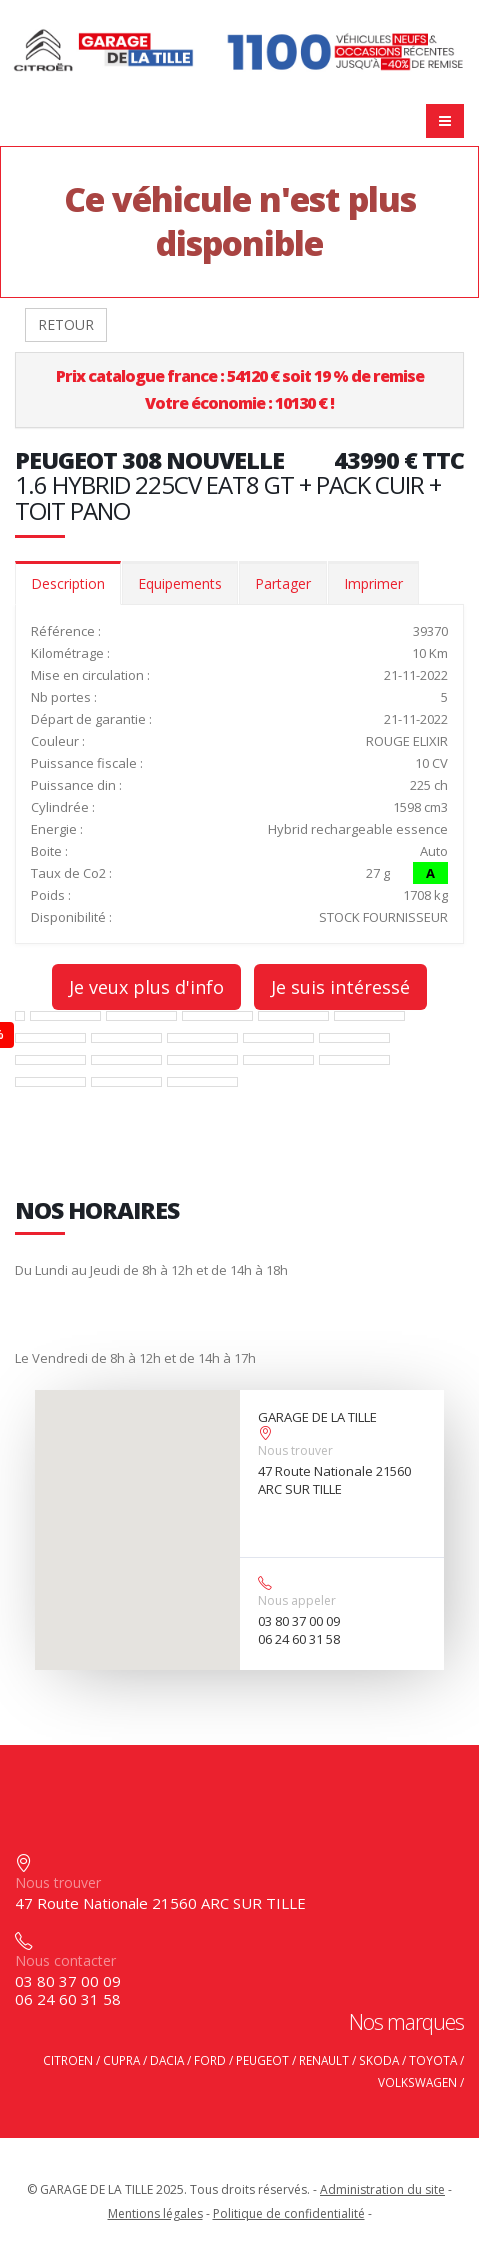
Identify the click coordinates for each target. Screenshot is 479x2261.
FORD (210, 2060)
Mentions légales (155, 2213)
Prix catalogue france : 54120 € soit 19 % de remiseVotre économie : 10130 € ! (240, 389)
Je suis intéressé (340, 987)
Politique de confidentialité (289, 2213)
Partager (283, 583)
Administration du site (382, 2189)
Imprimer (373, 583)
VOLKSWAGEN (417, 2082)
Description (68, 583)
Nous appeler (297, 1600)
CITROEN (68, 2060)
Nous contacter (65, 1960)
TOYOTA (433, 2060)
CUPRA (121, 2060)
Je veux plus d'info (146, 987)
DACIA (167, 2060)
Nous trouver (295, 1450)
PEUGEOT (262, 2060)
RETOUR (66, 324)
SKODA (379, 2060)
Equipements (180, 583)
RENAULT (324, 2060)
